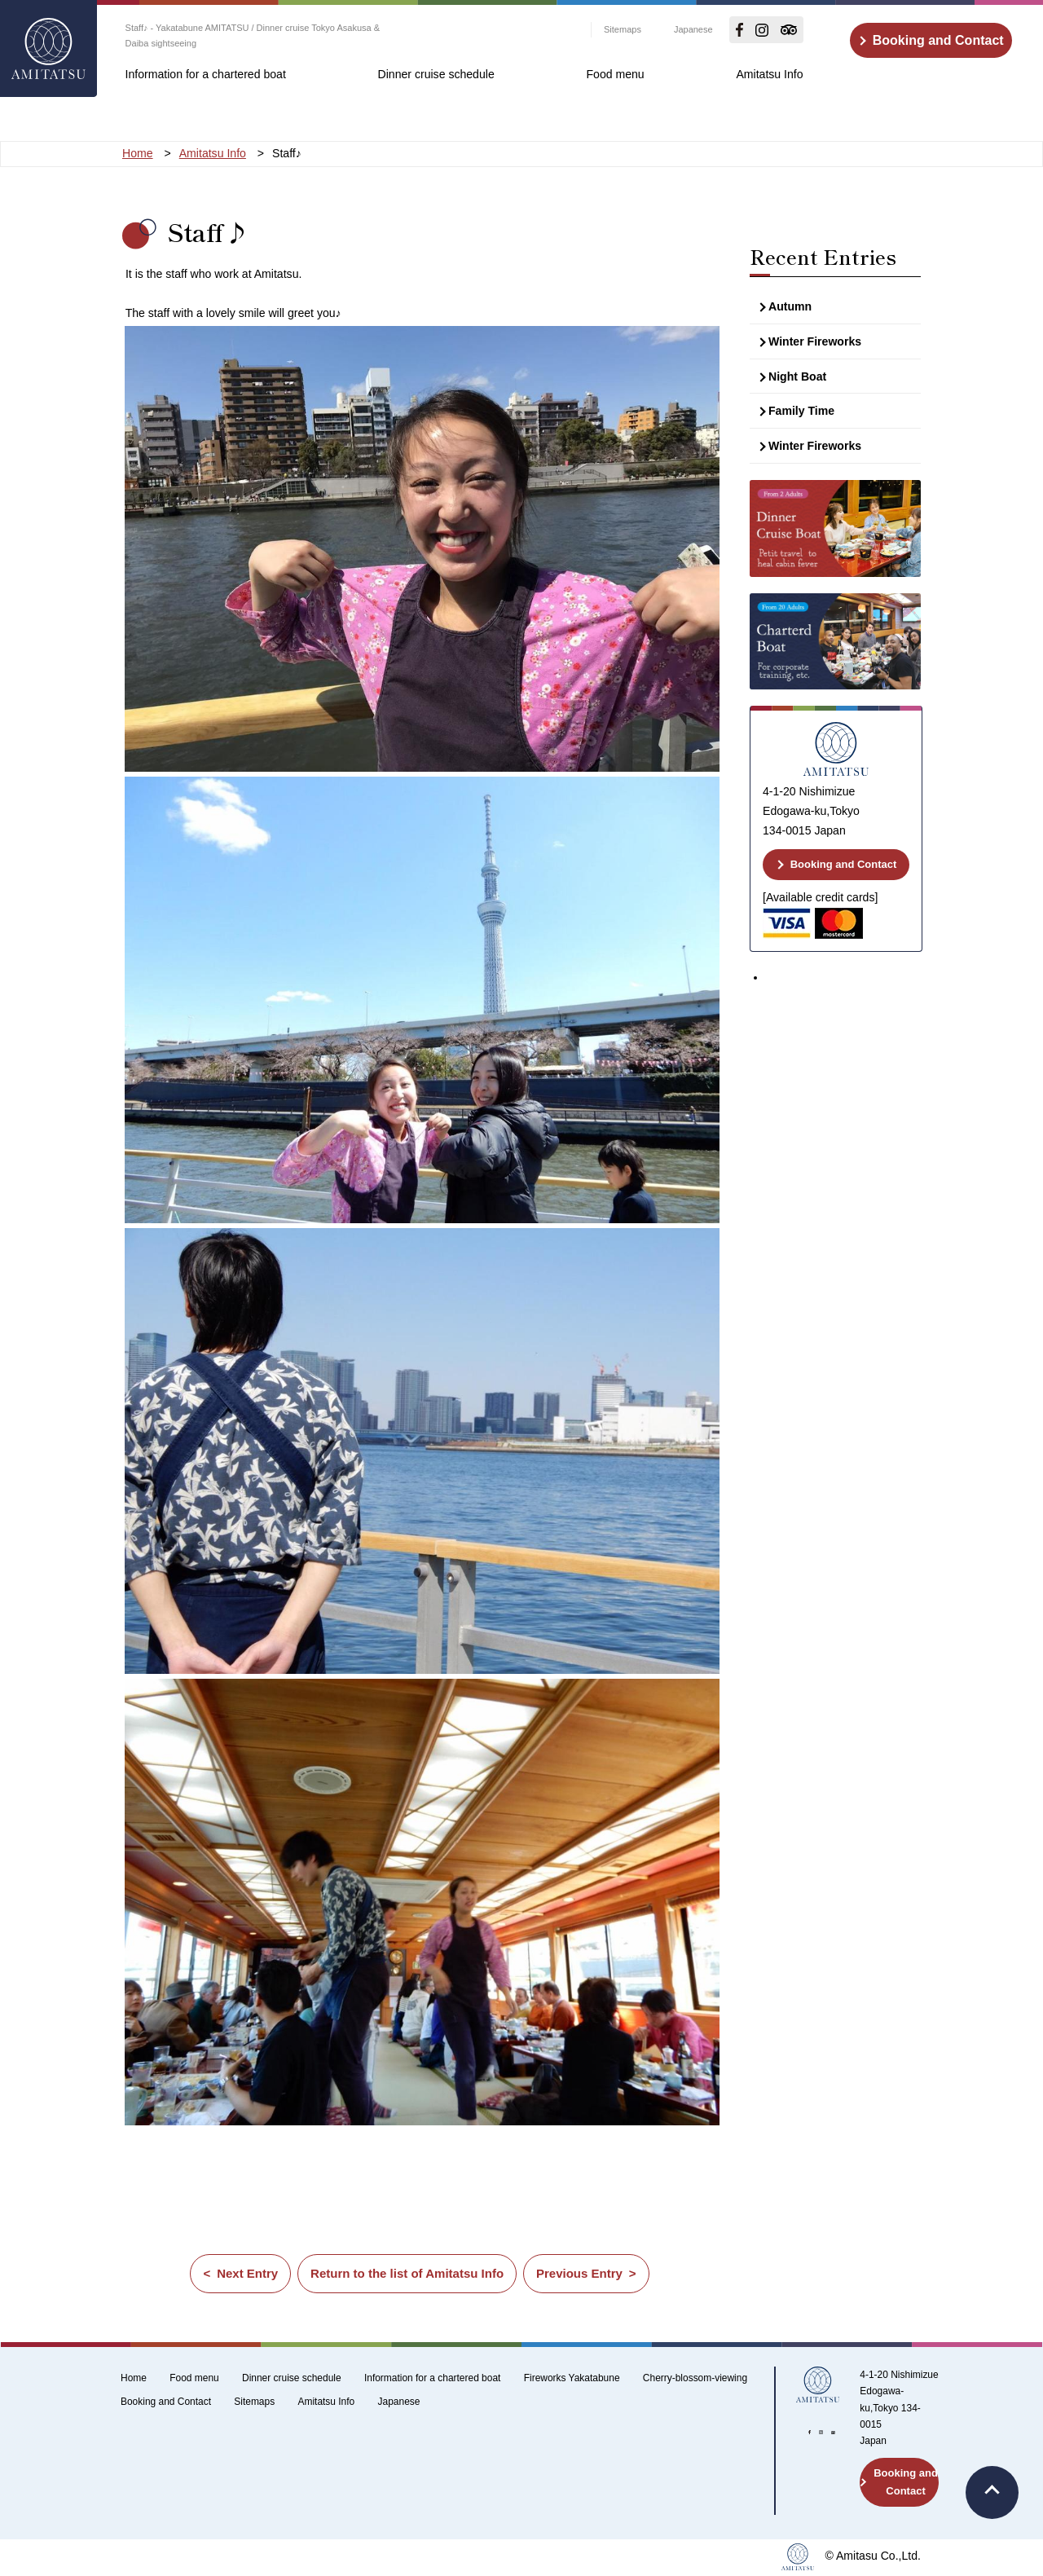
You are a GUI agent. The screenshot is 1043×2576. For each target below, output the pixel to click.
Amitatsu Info (769, 74)
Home (134, 2378)
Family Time (801, 410)
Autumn (790, 306)
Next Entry (247, 2273)
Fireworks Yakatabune (572, 2378)
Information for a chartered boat (205, 74)
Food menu (615, 74)
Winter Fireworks (814, 341)
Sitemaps (622, 29)
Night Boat (797, 376)
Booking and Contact (938, 40)
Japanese (693, 29)
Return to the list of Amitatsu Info (407, 2273)
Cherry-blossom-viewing (695, 2378)
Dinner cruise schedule (436, 74)
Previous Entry (579, 2273)
